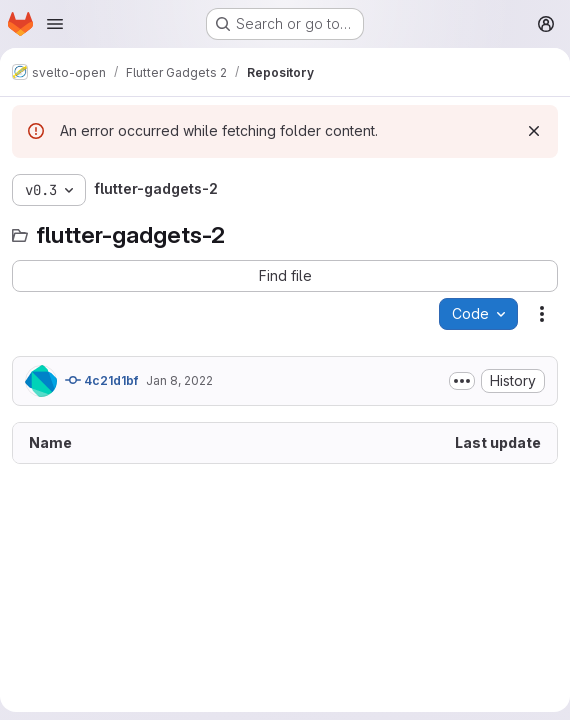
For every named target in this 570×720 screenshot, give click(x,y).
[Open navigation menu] (55, 24)
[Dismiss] (534, 131)
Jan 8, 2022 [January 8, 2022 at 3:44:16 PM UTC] (179, 380)
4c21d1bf (101, 380)
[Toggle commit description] (462, 381)
